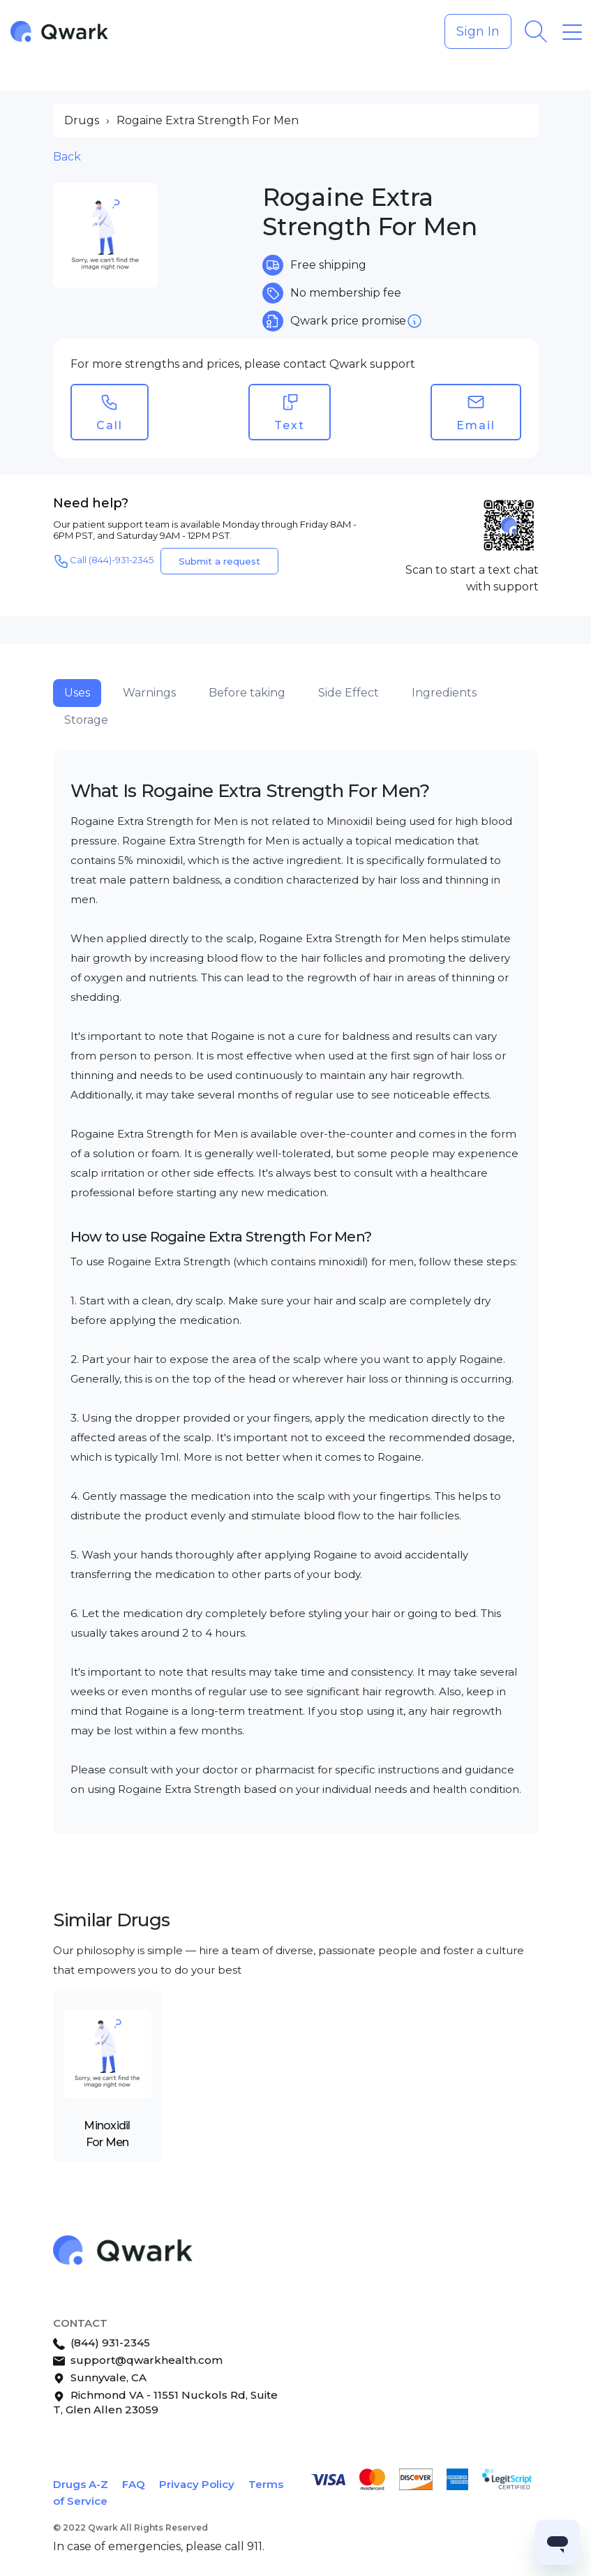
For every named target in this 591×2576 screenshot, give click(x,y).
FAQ (133, 2484)
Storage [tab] (86, 720)
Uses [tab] (77, 692)
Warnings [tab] (149, 692)
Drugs (81, 120)
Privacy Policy (196, 2484)
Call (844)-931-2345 (103, 561)
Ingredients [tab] (444, 692)
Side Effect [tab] (348, 692)
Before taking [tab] (247, 692)
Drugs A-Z (80, 2484)
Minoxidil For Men (107, 2134)
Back (67, 156)
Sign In (478, 31)
